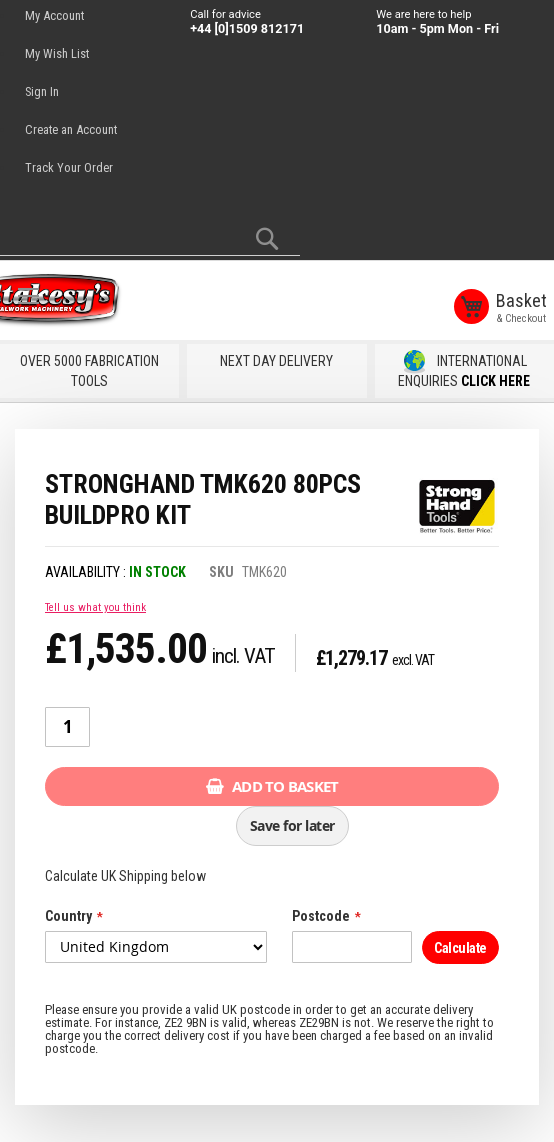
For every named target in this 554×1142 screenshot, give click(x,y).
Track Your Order (69, 167)
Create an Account (71, 129)
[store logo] (90, 303)
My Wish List (57, 53)
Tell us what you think (95, 604)
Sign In (42, 91)
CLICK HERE (495, 378)
